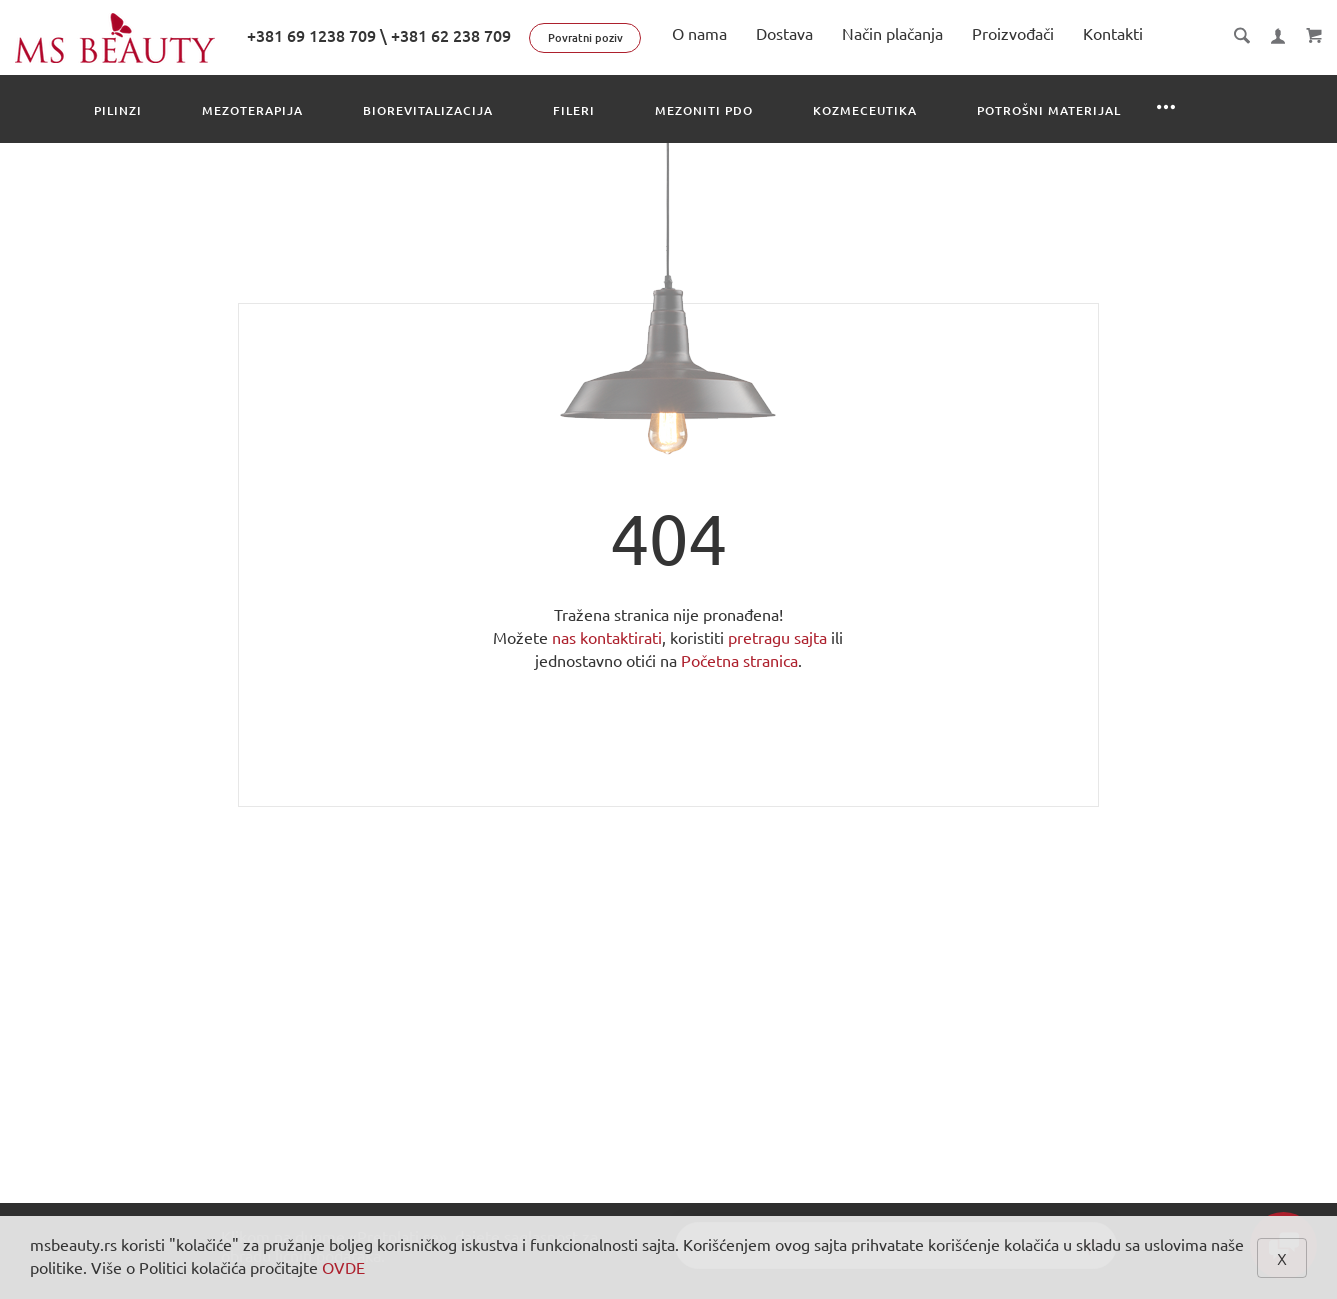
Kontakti (1113, 34)
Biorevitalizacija (428, 110)
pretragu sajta (777, 638)
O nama (699, 34)
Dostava (784, 34)
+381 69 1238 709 (311, 36)
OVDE (343, 1268)
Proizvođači (1013, 34)
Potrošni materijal (1049, 110)
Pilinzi (118, 110)
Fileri (574, 110)
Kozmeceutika (865, 110)
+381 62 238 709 (451, 36)
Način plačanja (892, 34)
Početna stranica (739, 661)
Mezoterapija (252, 110)
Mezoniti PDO (704, 110)
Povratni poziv (585, 38)
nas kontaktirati (607, 638)
